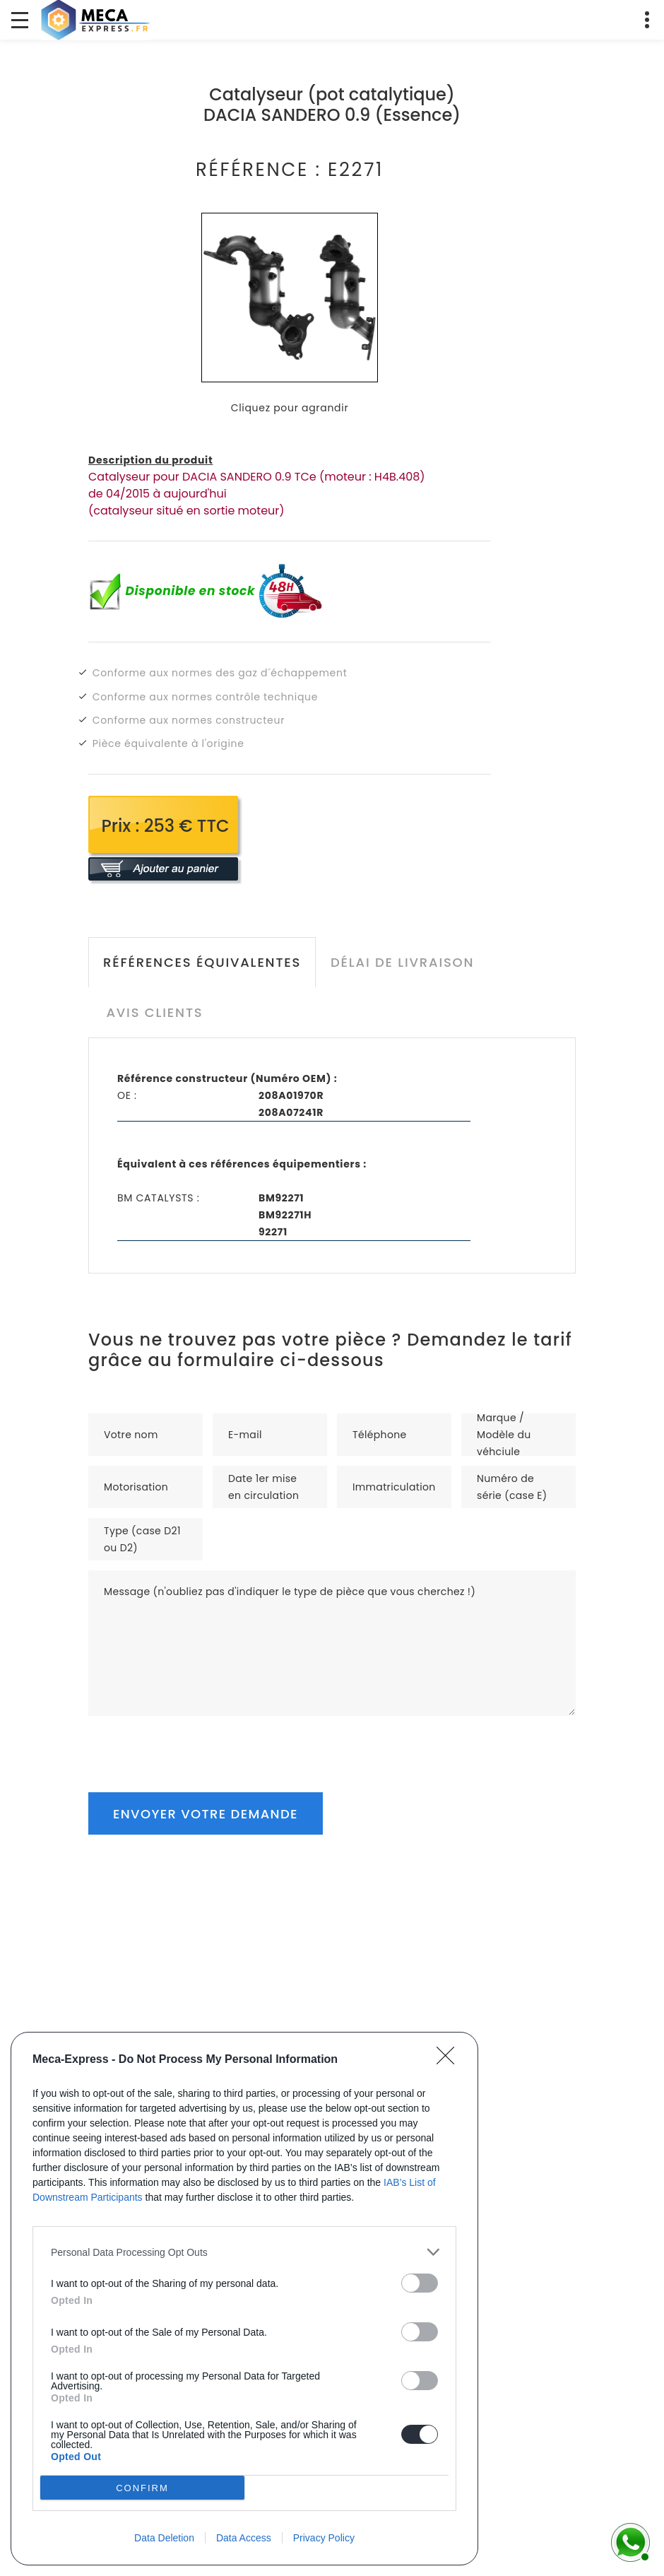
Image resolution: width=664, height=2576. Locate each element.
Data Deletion (164, 2537)
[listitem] (244, 2252)
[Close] (450, 2060)
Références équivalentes (202, 962)
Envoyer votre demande (205, 1814)
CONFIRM (142, 2488)
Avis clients (154, 1012)
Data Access (243, 2537)
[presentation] (195, 1743)
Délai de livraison (402, 962)
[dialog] (244, 2299)
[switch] (419, 2283)
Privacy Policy (324, 2537)
